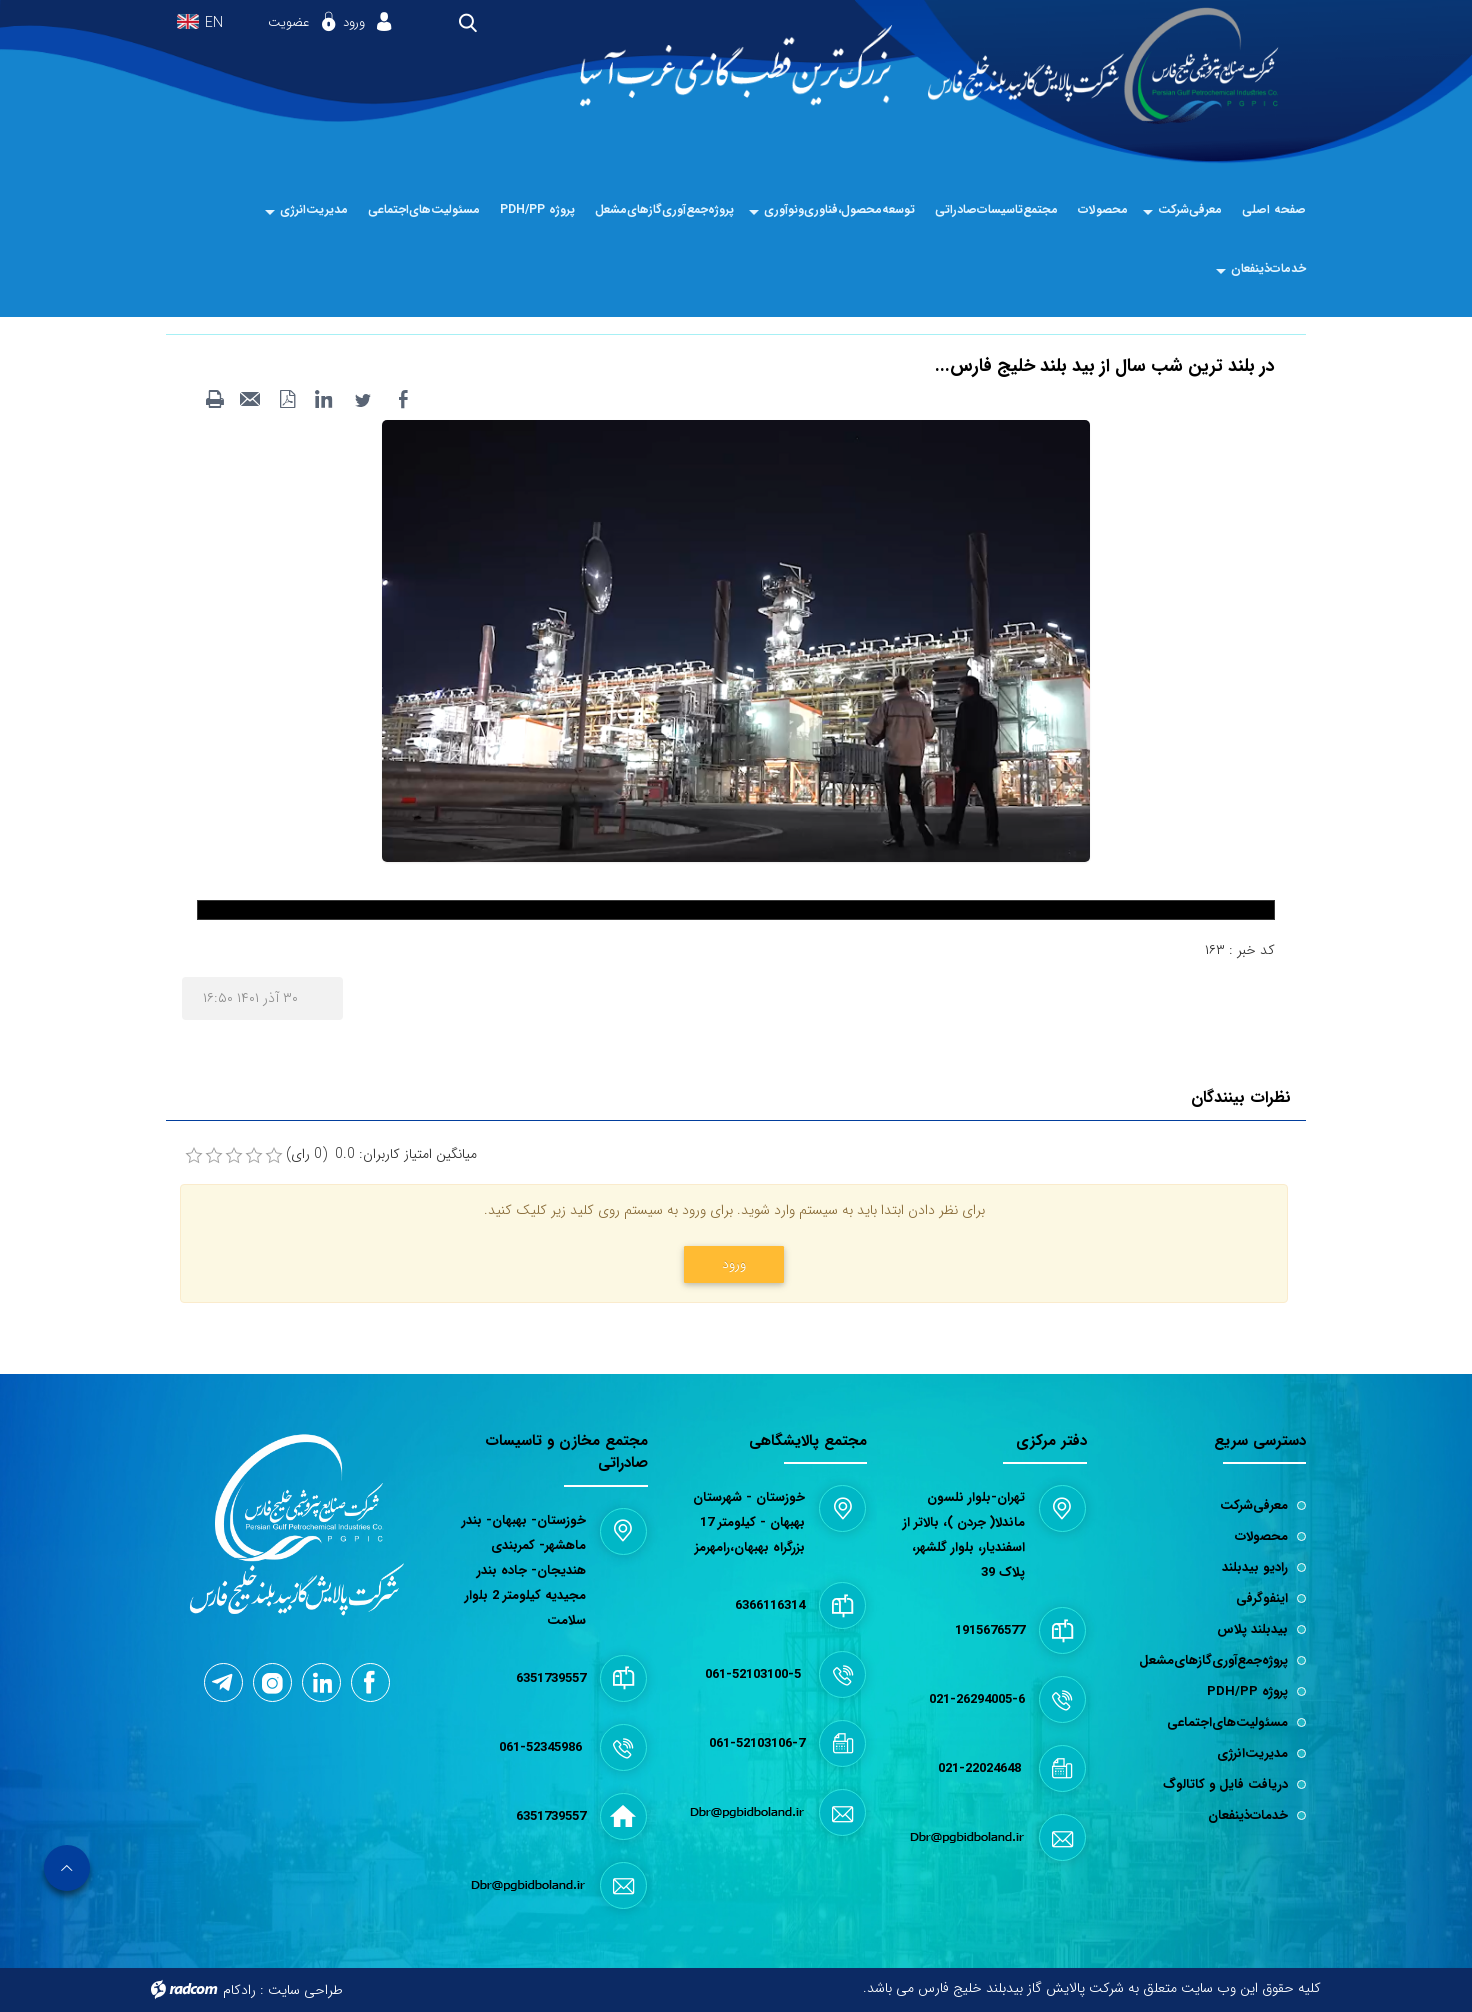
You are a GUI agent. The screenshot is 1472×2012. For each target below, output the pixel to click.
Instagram (272, 1683)
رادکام (239, 1990)
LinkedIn (322, 1681)
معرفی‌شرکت (1254, 1505)
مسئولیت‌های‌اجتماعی (1227, 1722)
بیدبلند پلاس (1252, 1629)
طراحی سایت (305, 1990)
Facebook (369, 1682)
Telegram (222, 1682)
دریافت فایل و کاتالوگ (1225, 1784)
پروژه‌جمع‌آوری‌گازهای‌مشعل (1213, 1660)
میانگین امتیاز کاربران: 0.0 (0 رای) (381, 1154)
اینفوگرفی (1262, 1598)
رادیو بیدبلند (1255, 1567)
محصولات (1261, 1536)
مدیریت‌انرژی (1252, 1753)
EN (214, 23)
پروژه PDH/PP (1247, 1691)
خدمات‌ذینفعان (1248, 1815)
